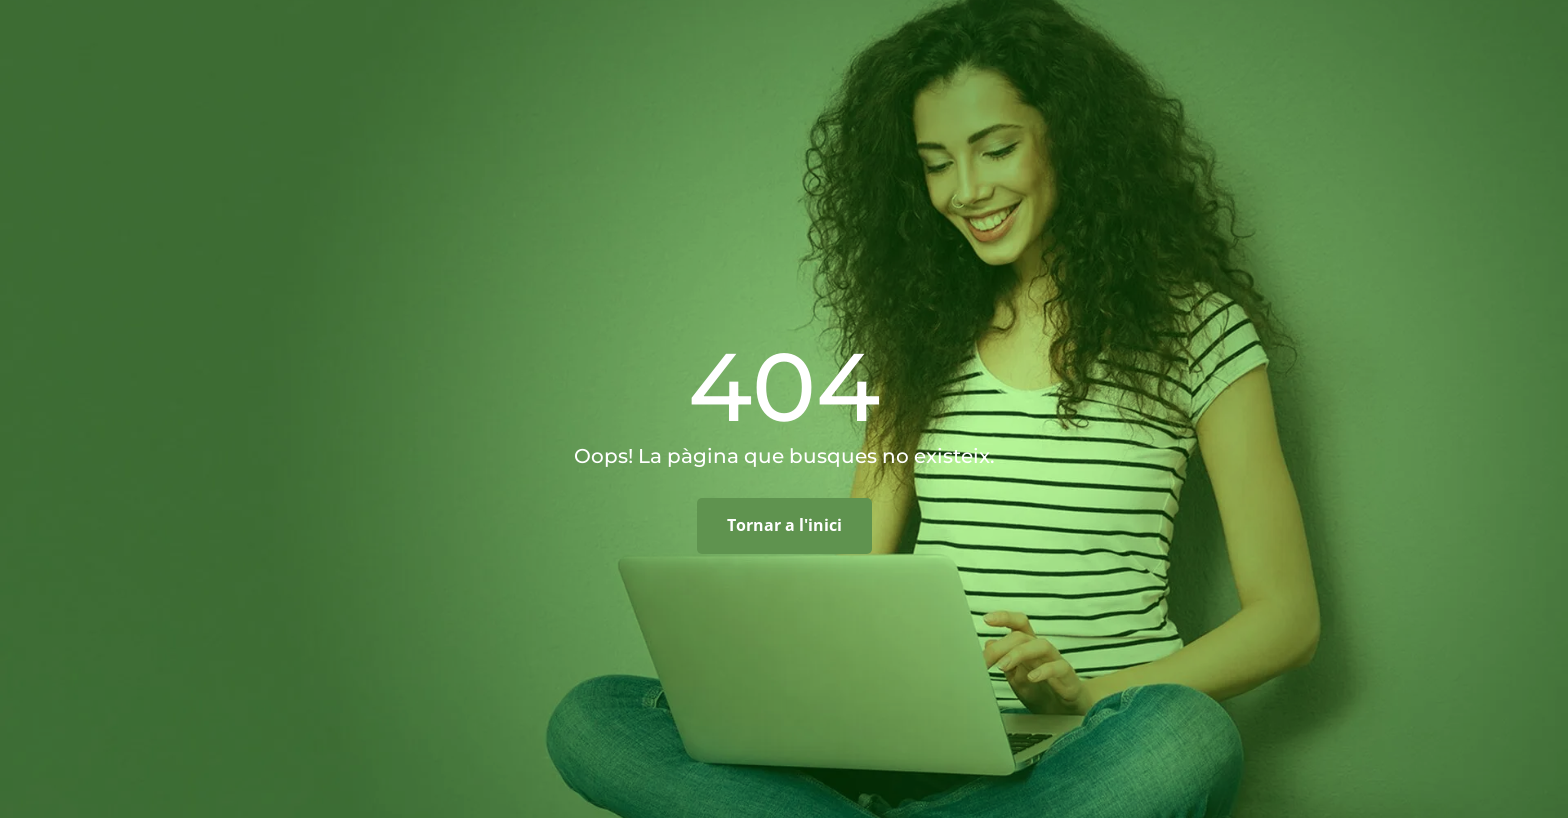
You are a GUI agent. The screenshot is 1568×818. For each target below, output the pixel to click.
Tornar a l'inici (784, 525)
